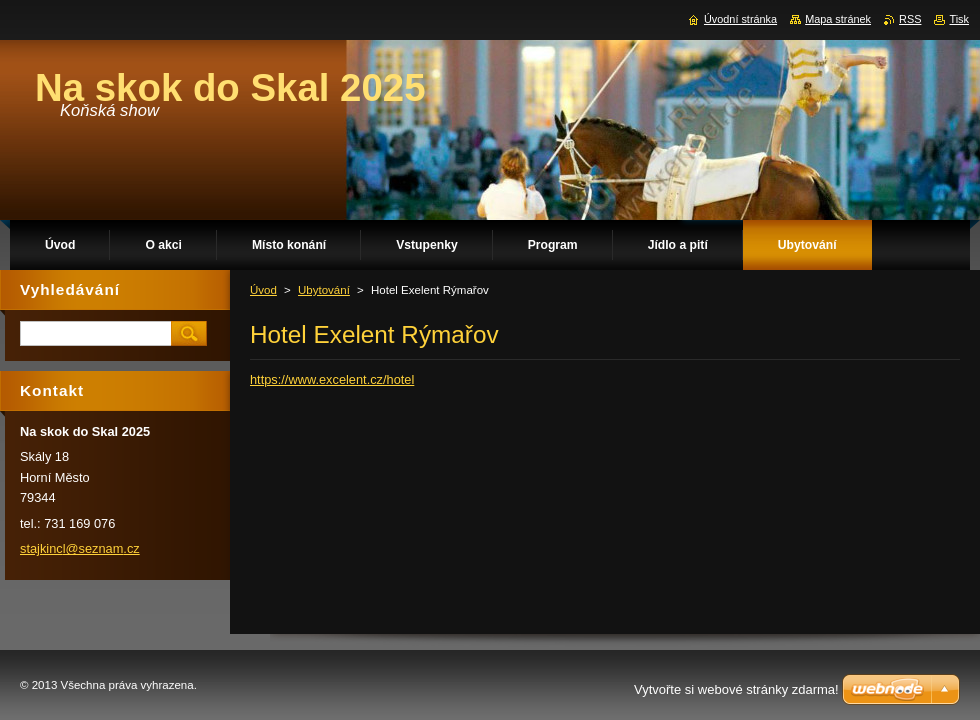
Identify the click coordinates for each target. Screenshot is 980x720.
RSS (910, 19)
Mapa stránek (838, 19)
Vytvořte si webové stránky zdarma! (736, 689)
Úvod (263, 290)
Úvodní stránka (740, 19)
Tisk (959, 19)
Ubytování (324, 290)
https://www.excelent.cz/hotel (332, 379)
